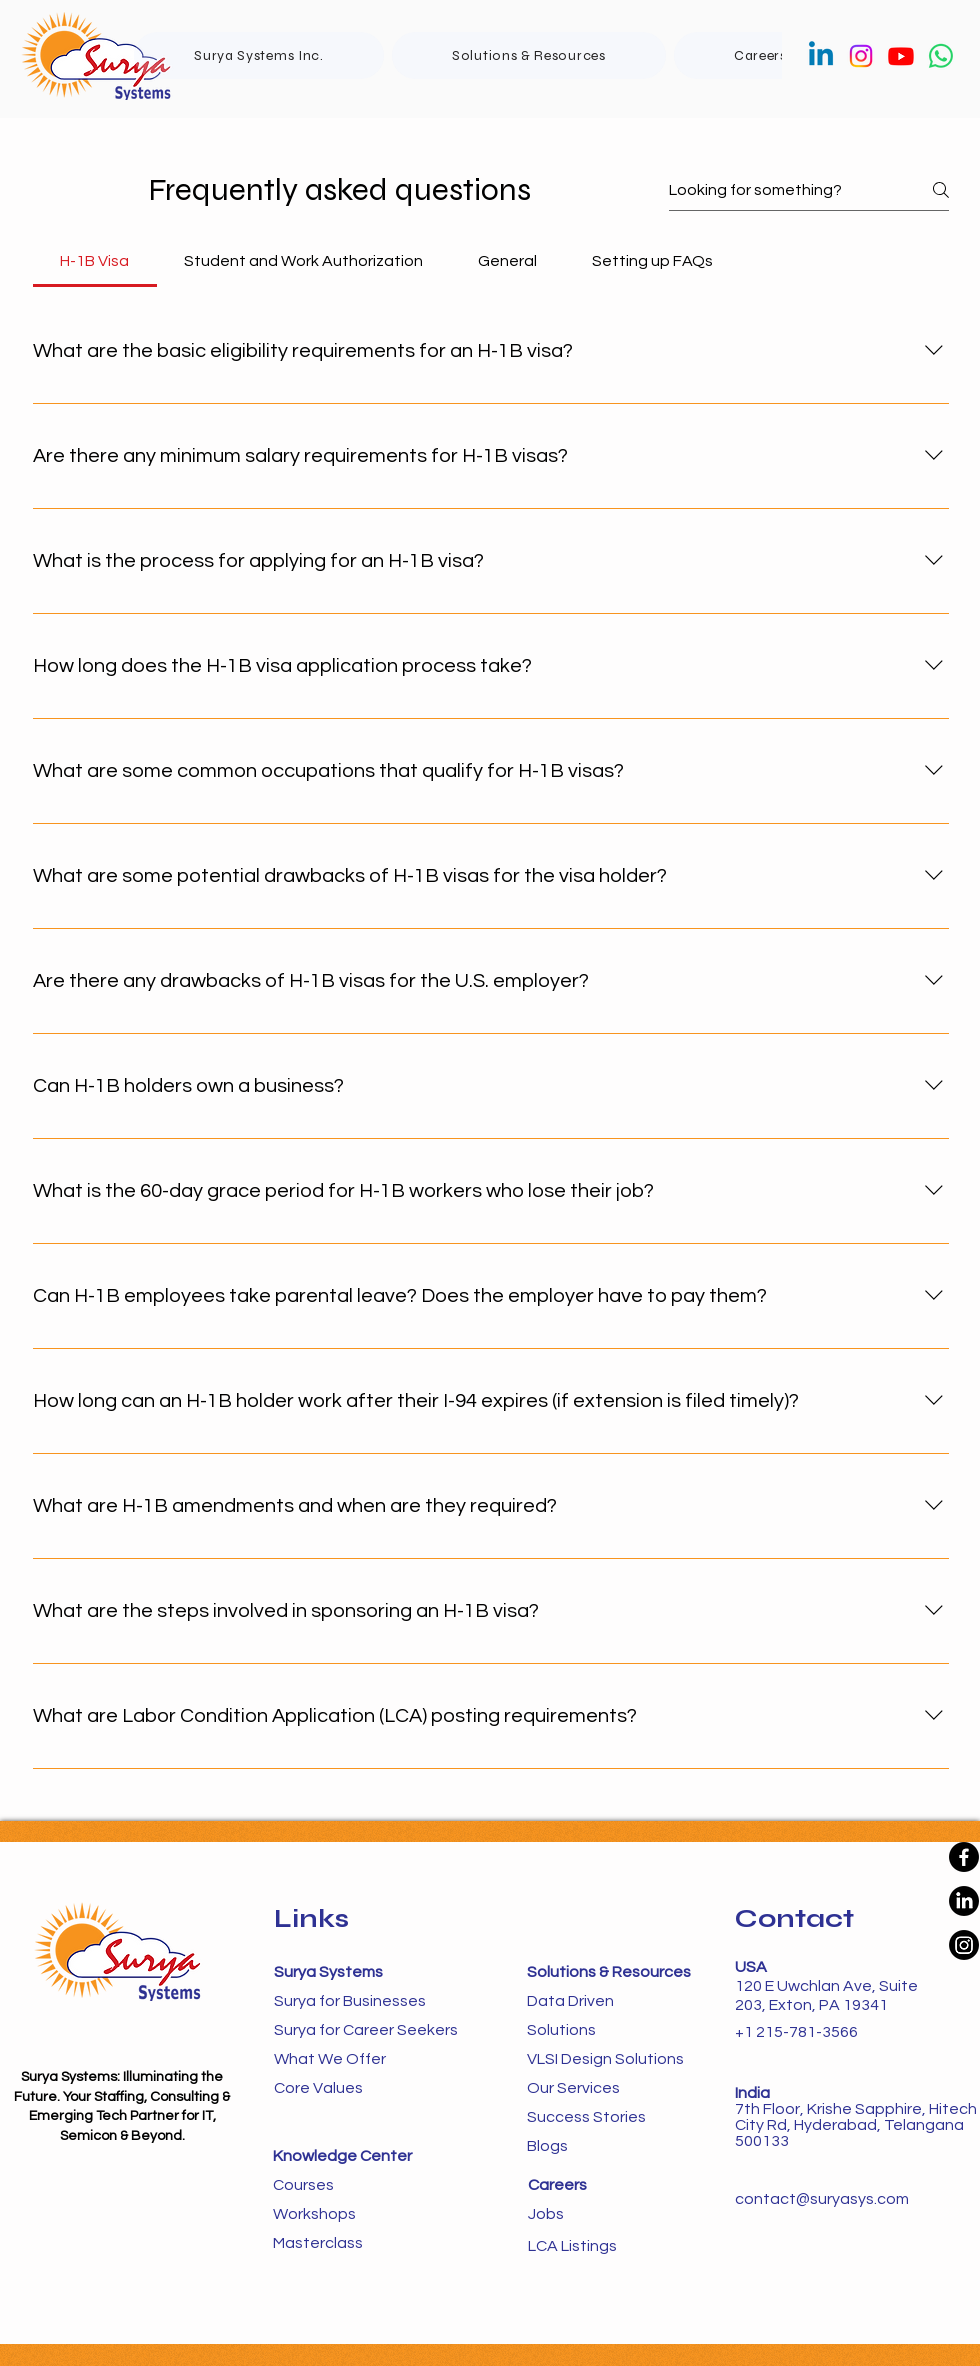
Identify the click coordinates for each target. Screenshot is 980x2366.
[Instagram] (861, 56)
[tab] (95, 261)
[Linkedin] (821, 56)
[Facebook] (964, 1857)
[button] (529, 55)
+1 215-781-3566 (796, 2032)
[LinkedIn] (964, 1901)
